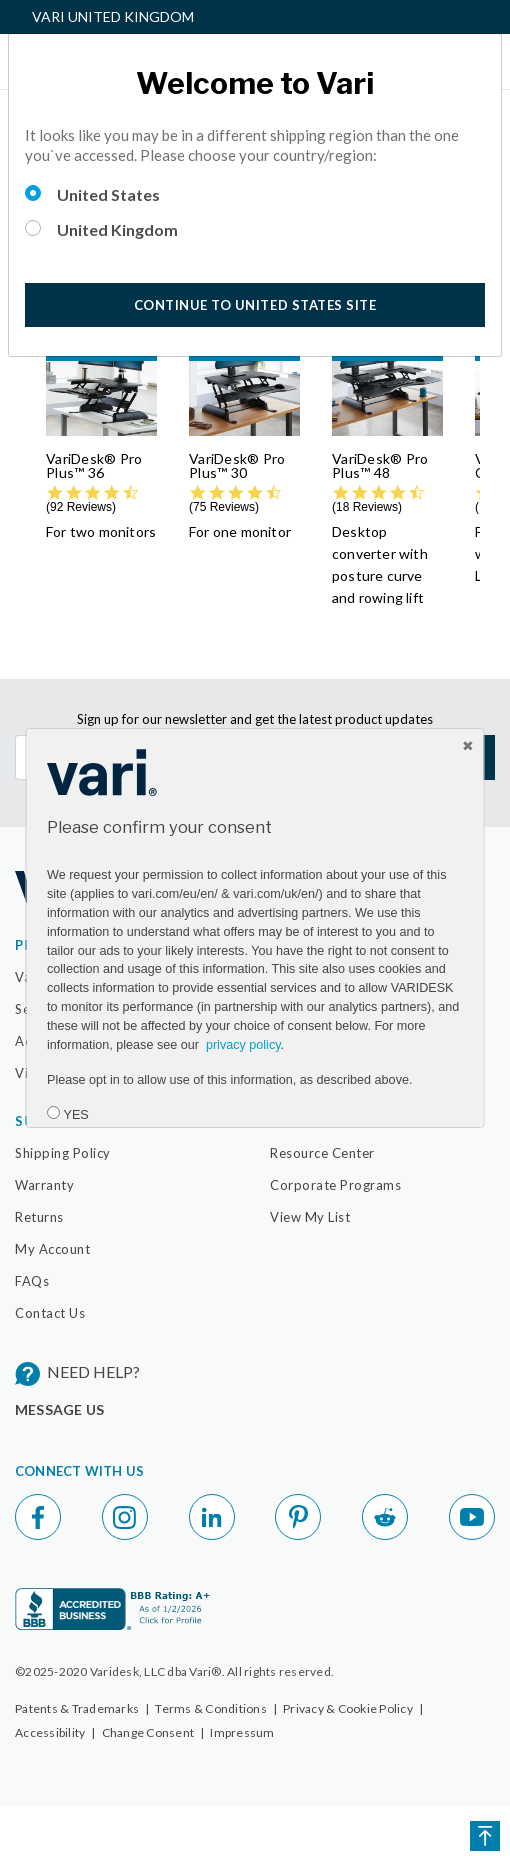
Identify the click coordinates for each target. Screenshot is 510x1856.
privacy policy (242, 1045)
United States (108, 194)
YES (75, 1115)
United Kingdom (117, 229)
